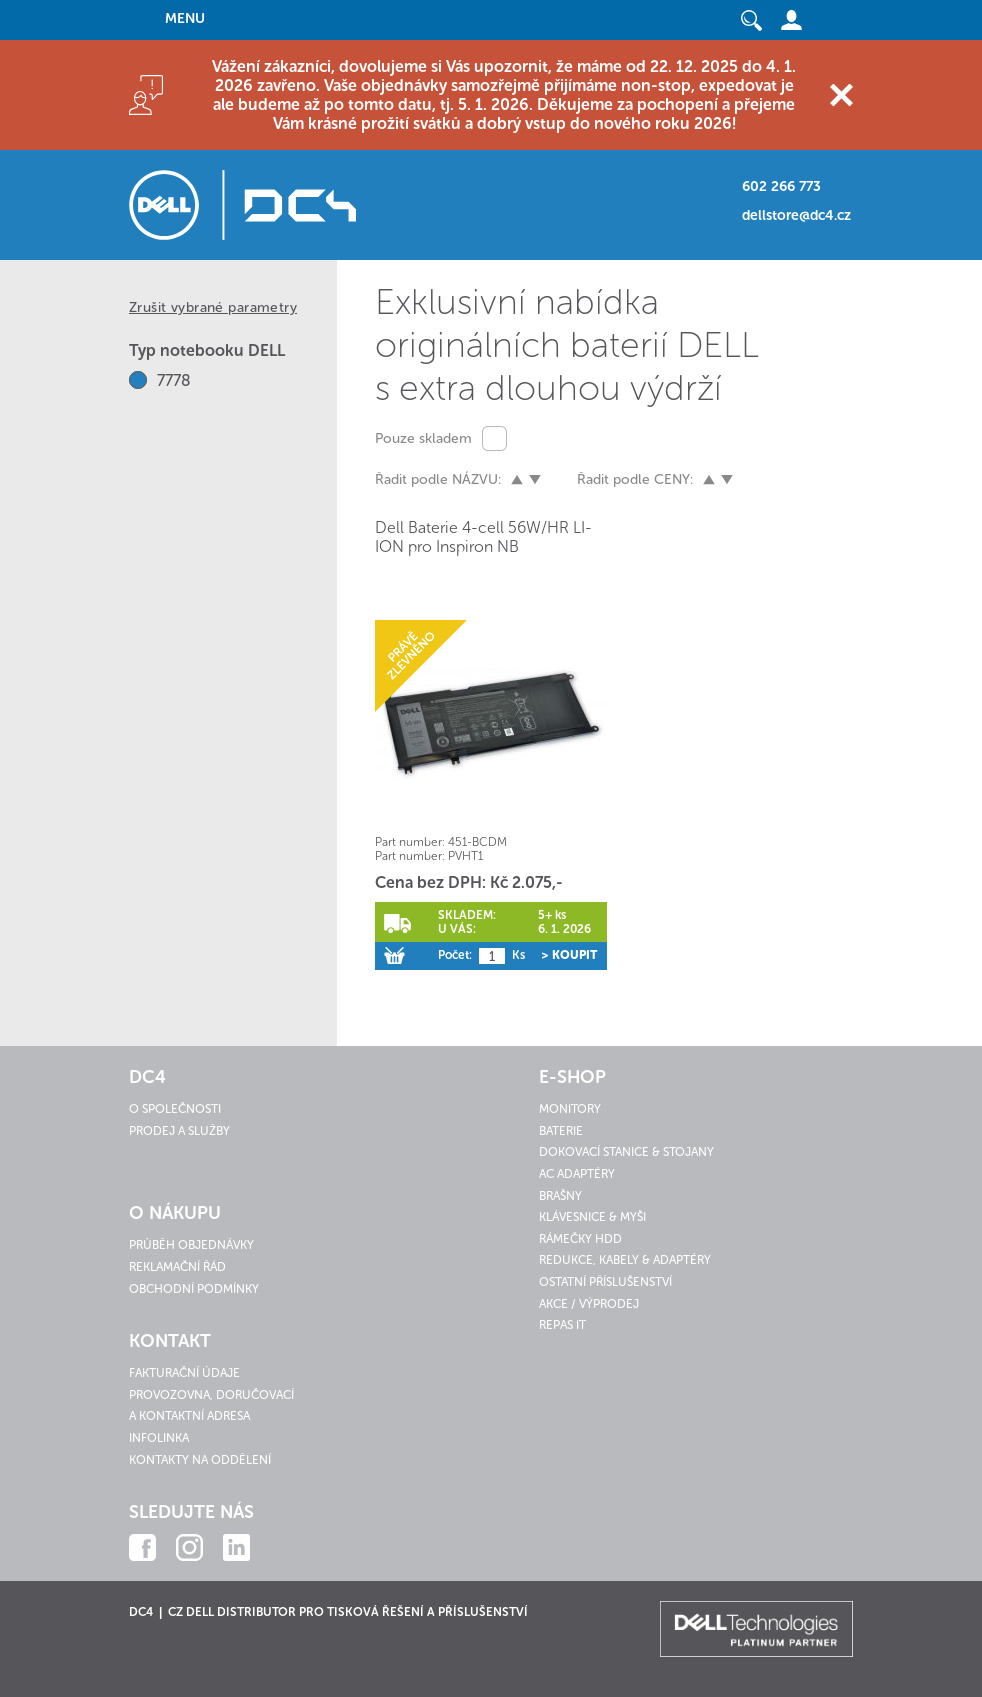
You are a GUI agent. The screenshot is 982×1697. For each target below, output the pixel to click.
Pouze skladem (423, 438)
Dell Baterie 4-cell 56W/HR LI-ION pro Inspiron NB (483, 537)
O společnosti (175, 1109)
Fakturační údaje (184, 1373)
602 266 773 (781, 186)
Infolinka (159, 1438)
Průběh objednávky (191, 1245)
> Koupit (569, 955)
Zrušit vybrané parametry (213, 307)
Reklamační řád (177, 1267)
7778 (174, 380)
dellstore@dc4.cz (796, 215)
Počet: (455, 955)
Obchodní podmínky (194, 1289)
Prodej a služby (179, 1131)
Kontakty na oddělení (200, 1460)
